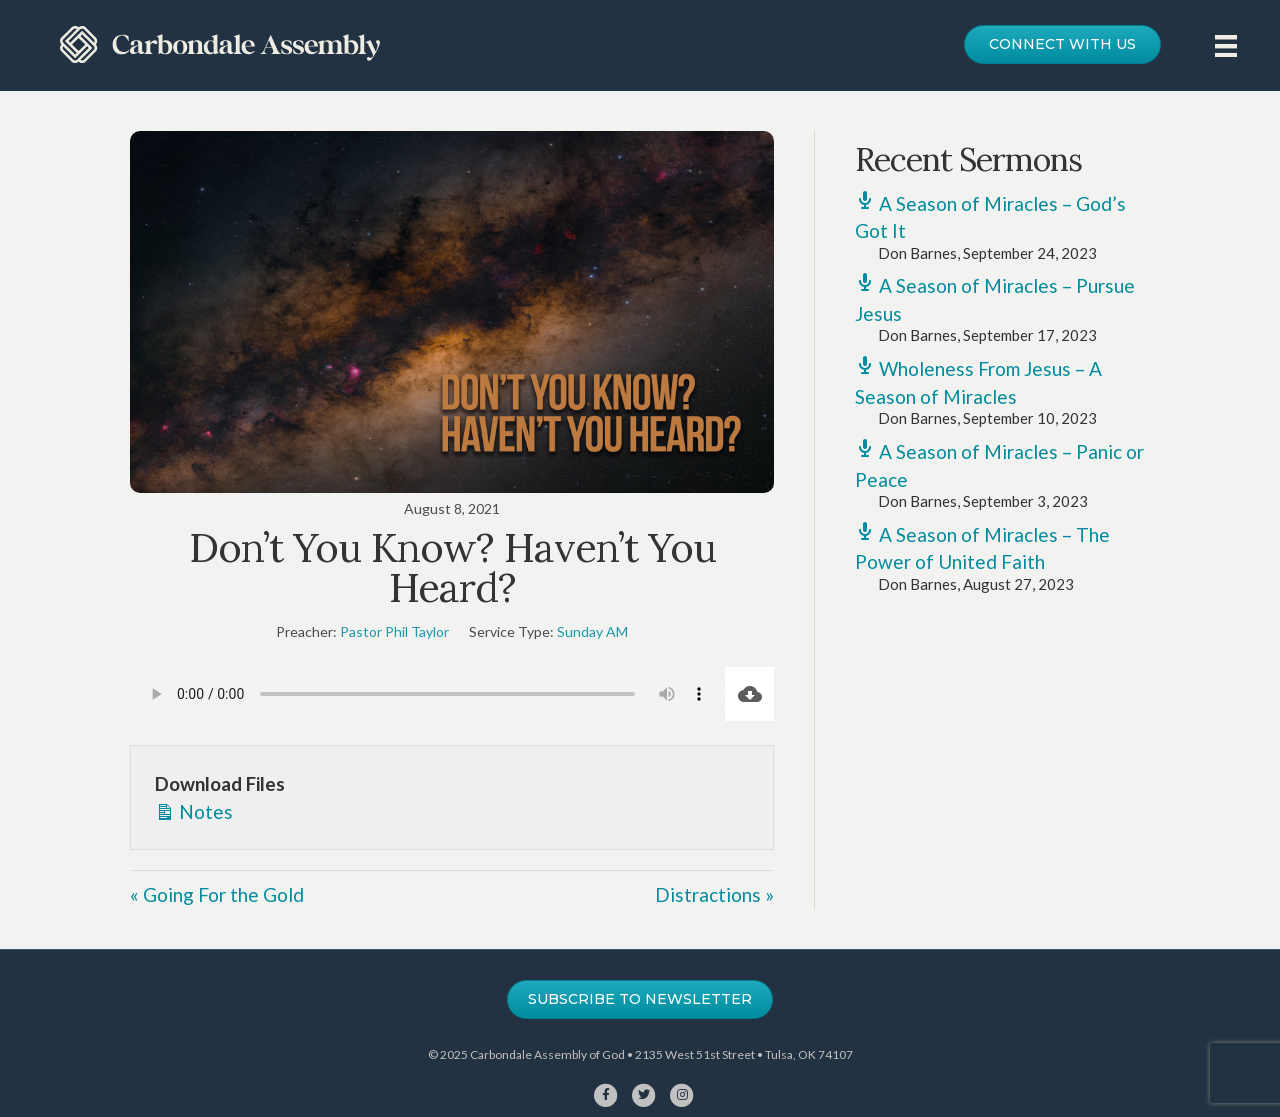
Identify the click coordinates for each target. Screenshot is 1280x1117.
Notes (194, 810)
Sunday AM (592, 631)
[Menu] (1226, 45)
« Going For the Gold (217, 894)
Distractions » (714, 894)
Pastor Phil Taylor (394, 631)
